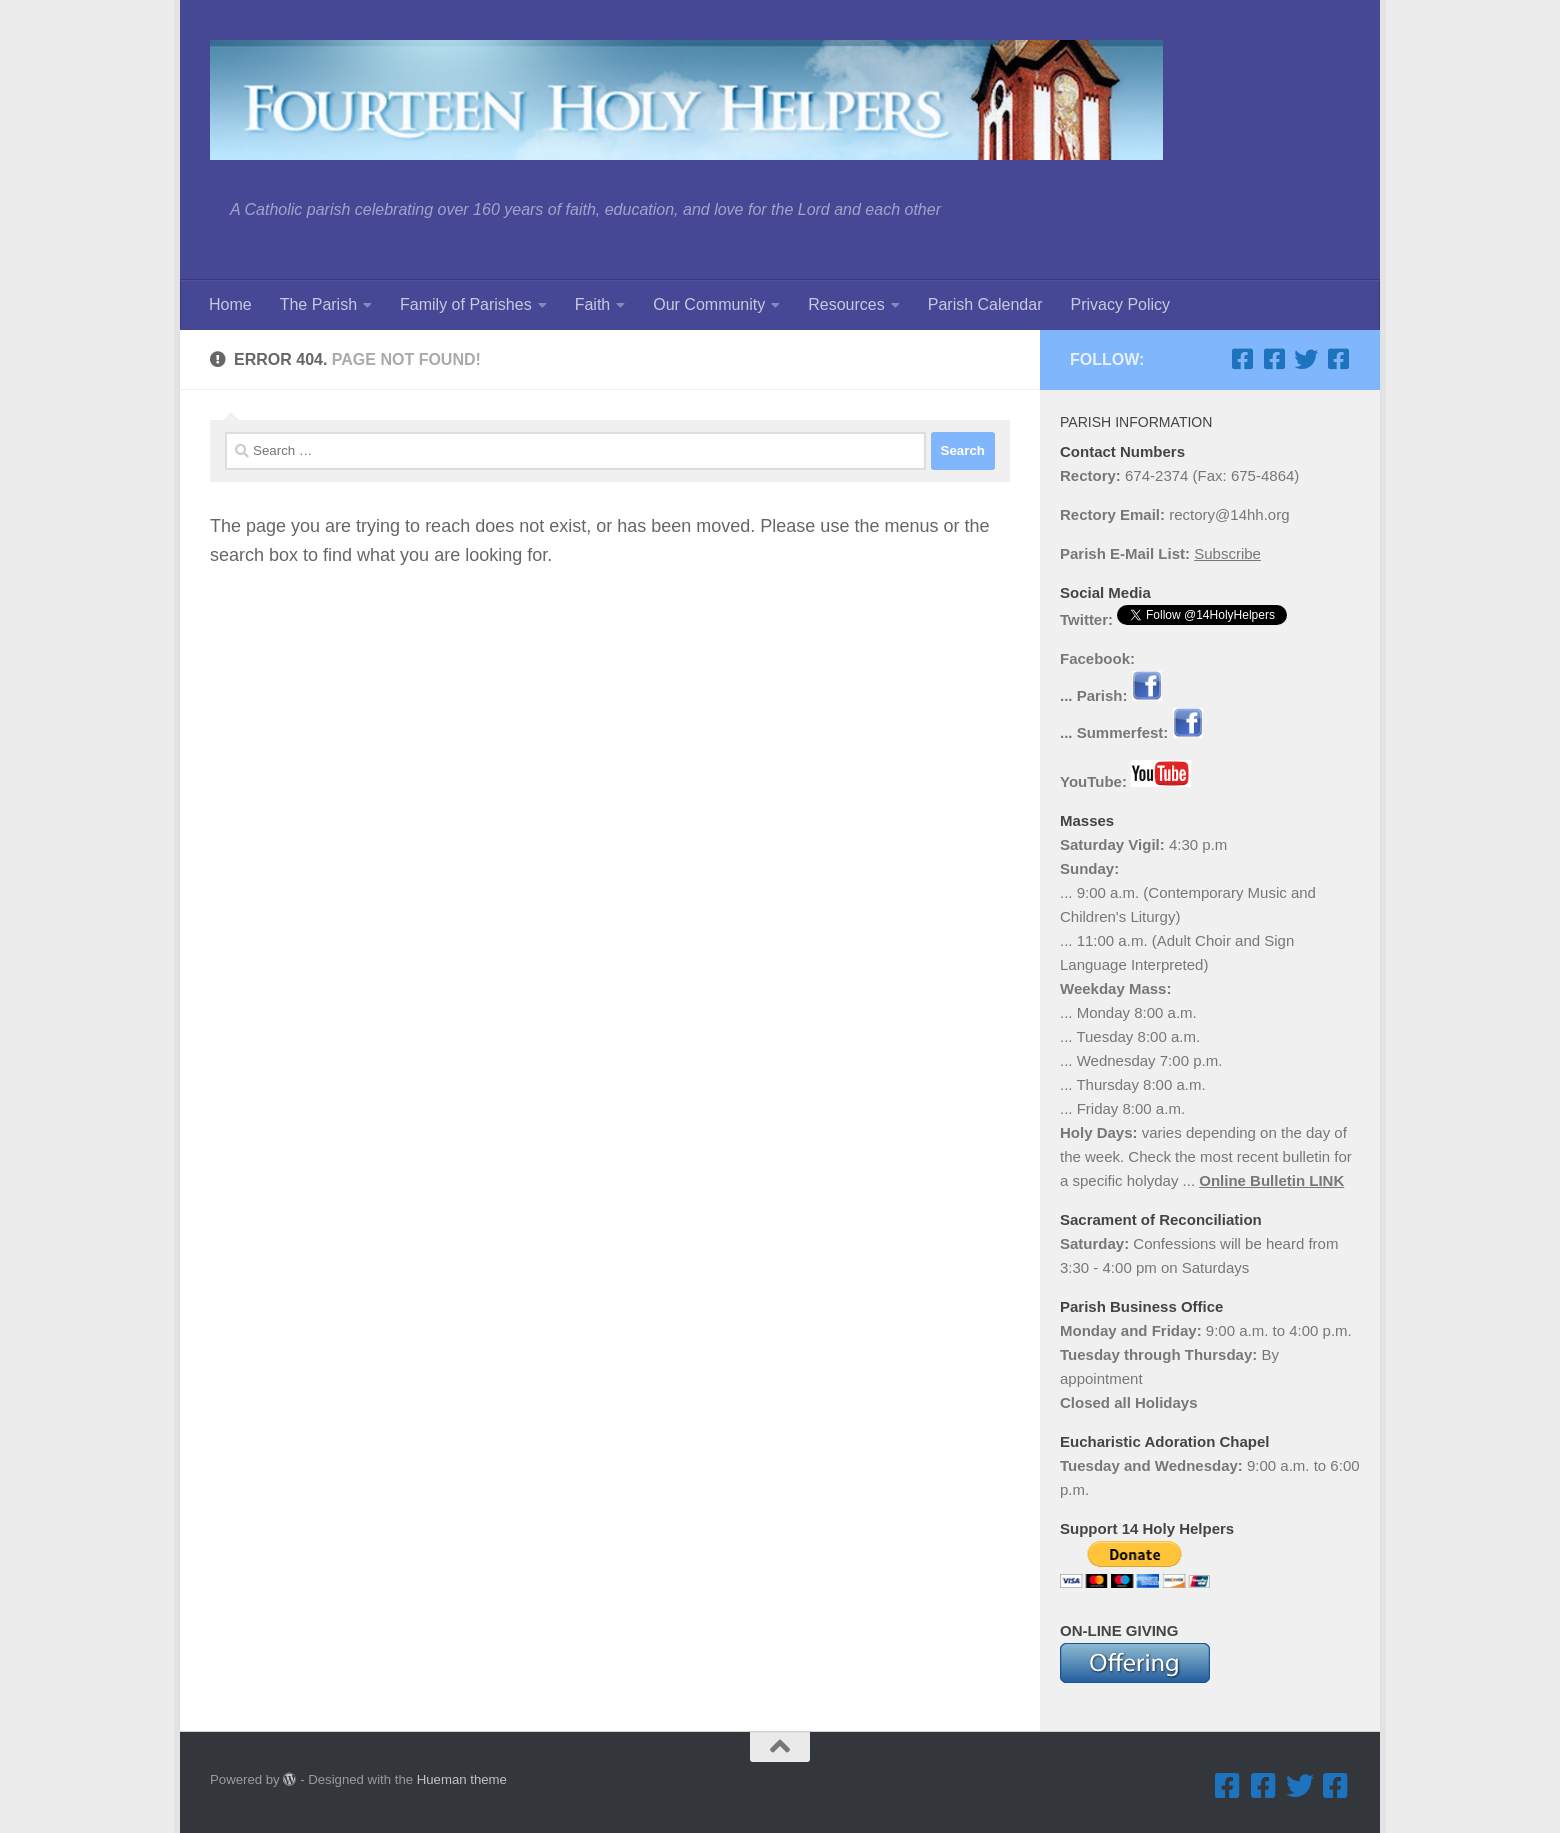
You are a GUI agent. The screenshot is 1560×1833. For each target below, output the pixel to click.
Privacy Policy (1120, 304)
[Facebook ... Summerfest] (1274, 359)
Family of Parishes (466, 304)
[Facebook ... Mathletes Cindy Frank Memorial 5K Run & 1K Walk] (1338, 359)
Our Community (709, 304)
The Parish (318, 304)
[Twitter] (1306, 359)
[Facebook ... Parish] (1242, 359)
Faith (593, 304)
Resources (846, 304)
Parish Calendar (985, 304)
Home (230, 304)
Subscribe (1227, 553)
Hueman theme (462, 1779)
